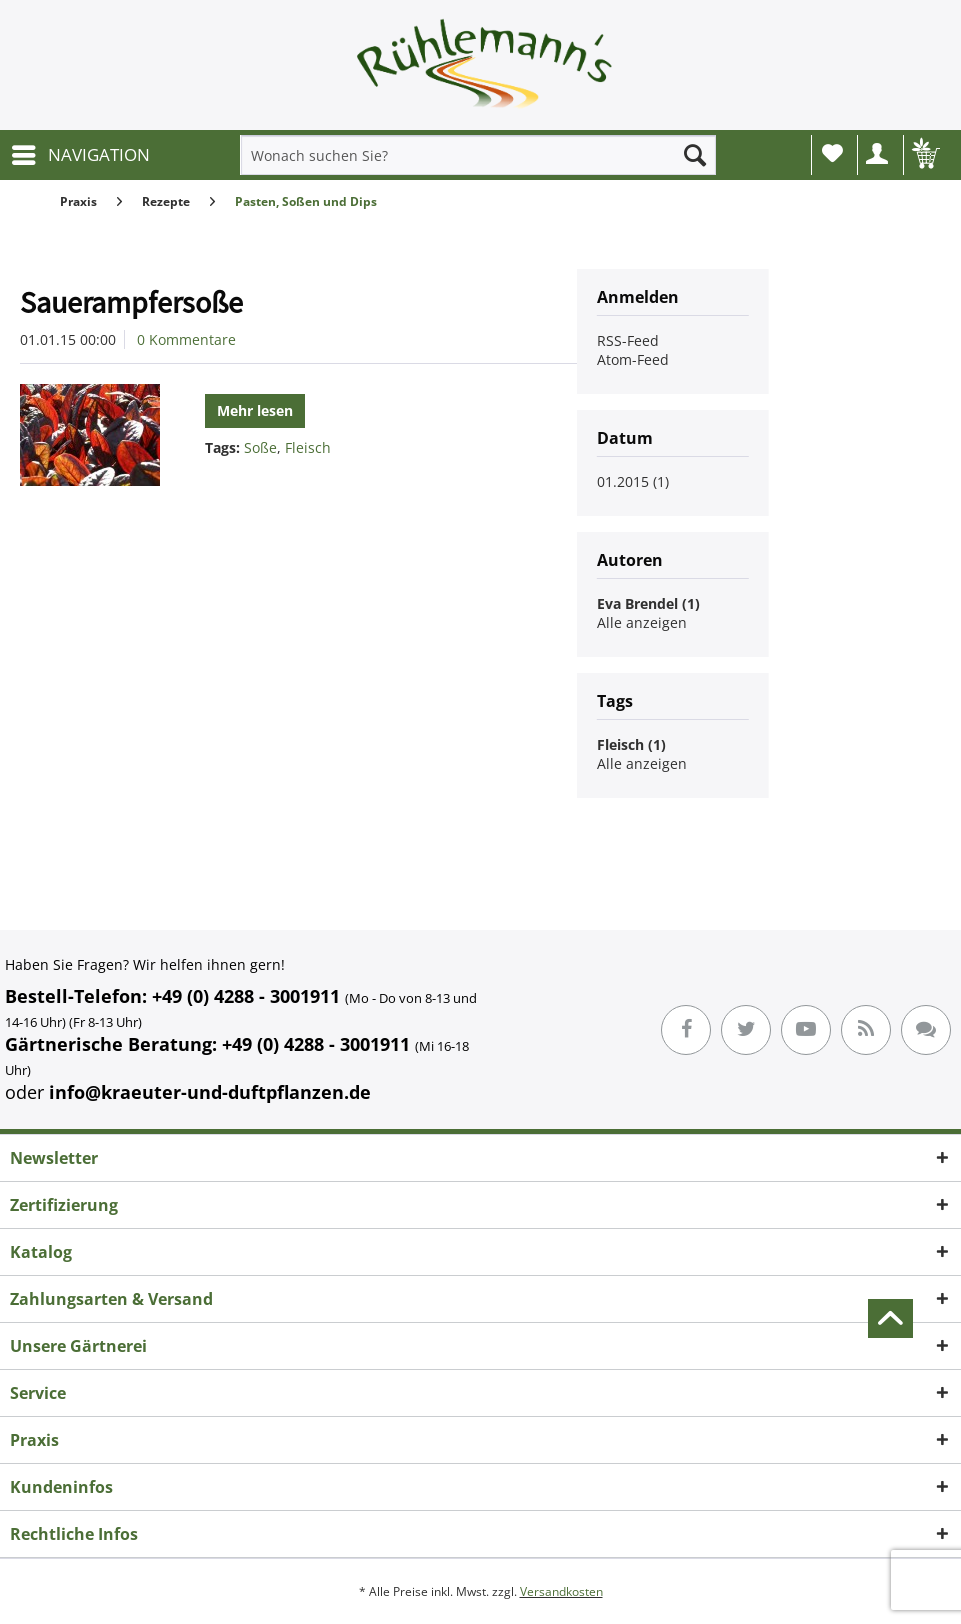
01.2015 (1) (633, 481)
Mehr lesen (255, 410)
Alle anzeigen (642, 622)
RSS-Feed (628, 340)
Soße (260, 447)
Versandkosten (561, 1591)
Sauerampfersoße (131, 302)
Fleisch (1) (631, 744)
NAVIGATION (81, 152)
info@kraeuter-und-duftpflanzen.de (210, 1092)
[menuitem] (80, 155)
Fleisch (308, 447)
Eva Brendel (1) (648, 603)
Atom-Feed (633, 359)
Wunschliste (832, 153)
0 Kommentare (186, 339)
